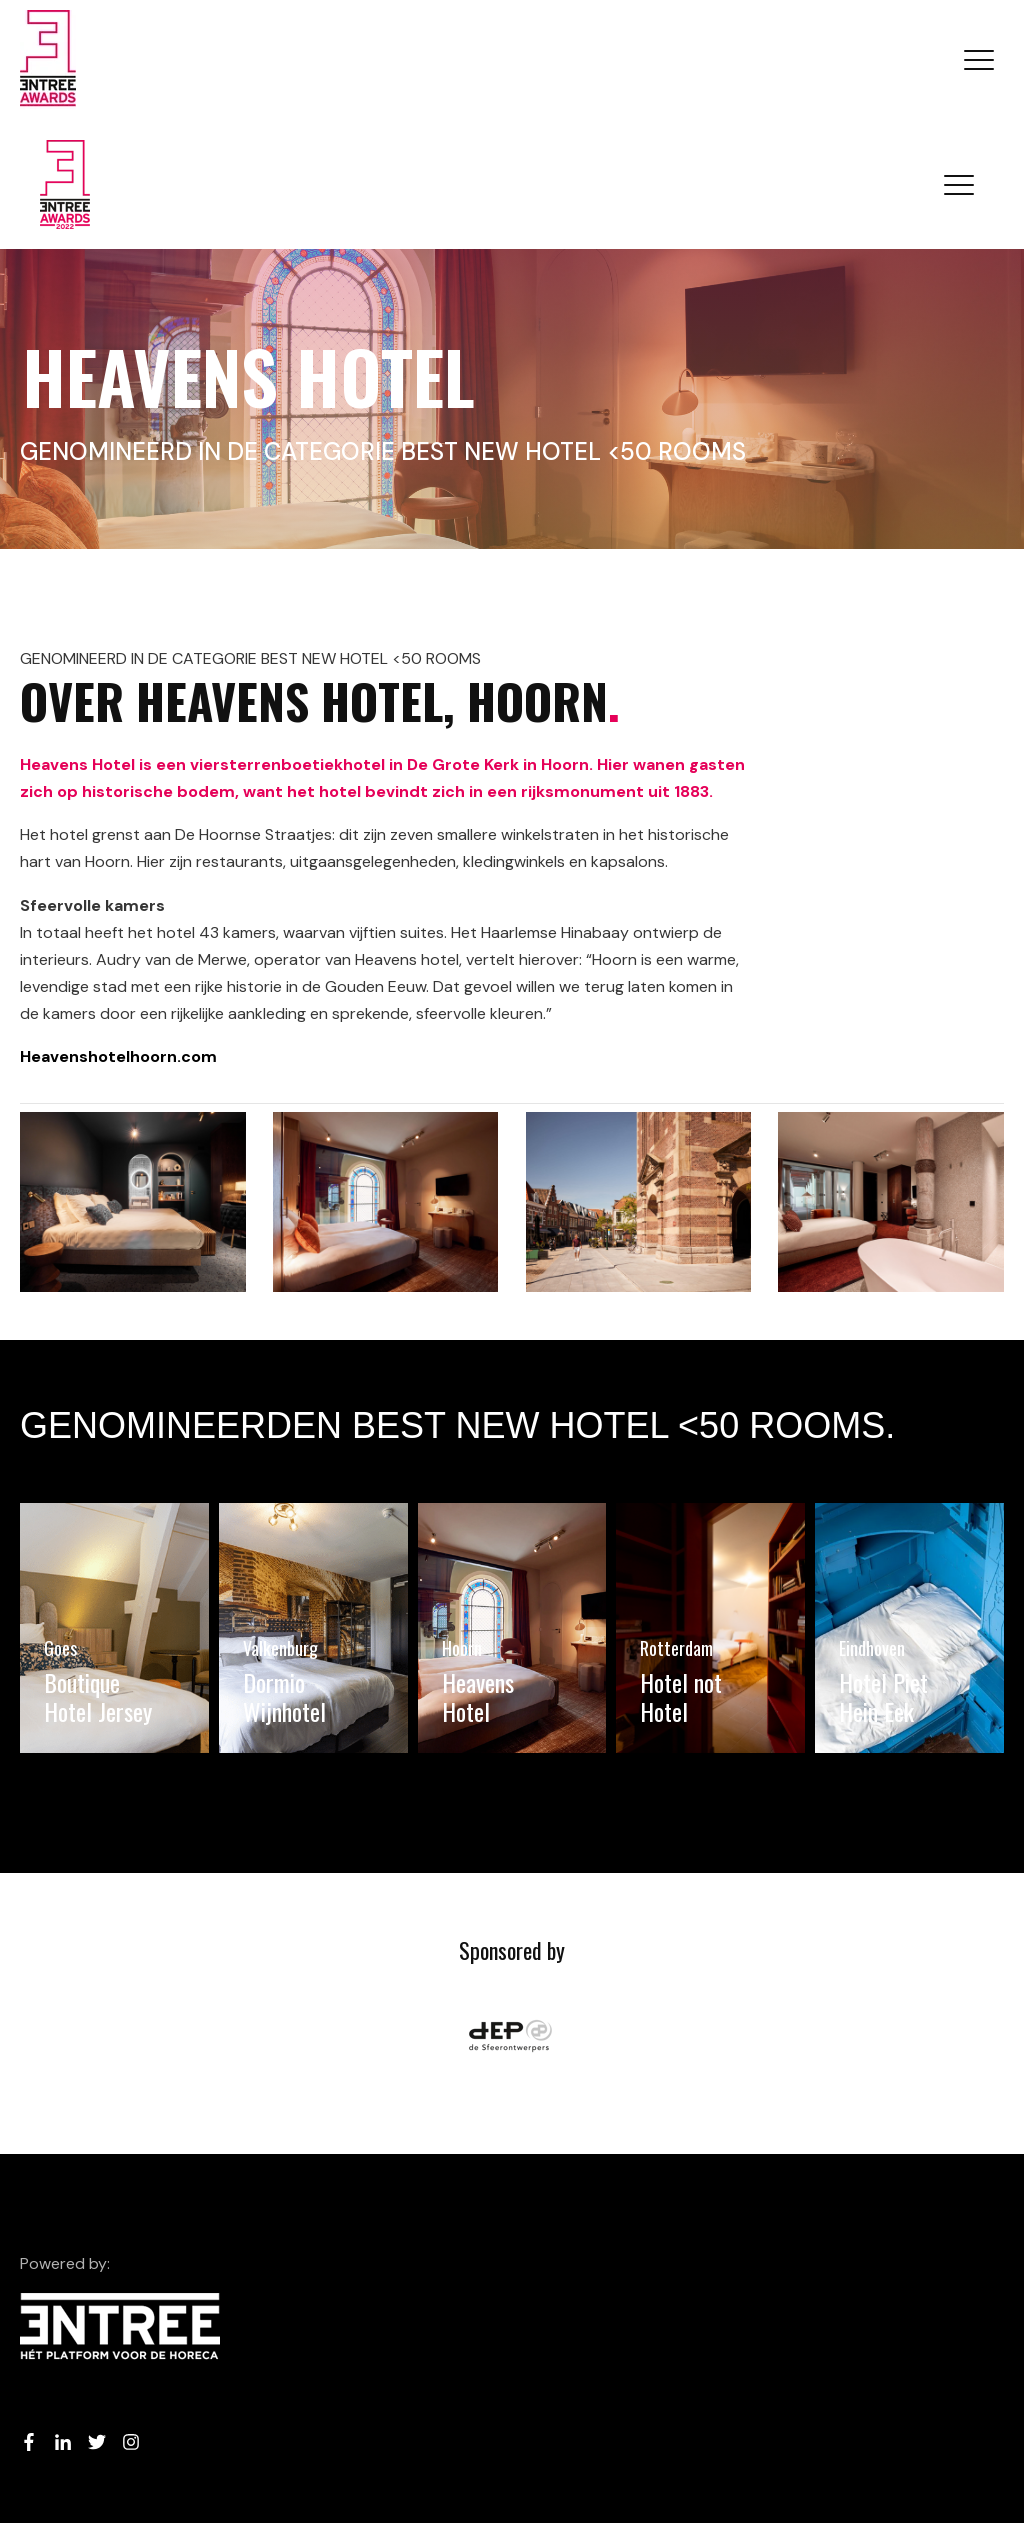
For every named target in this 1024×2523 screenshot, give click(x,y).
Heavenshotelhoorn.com (118, 1056)
